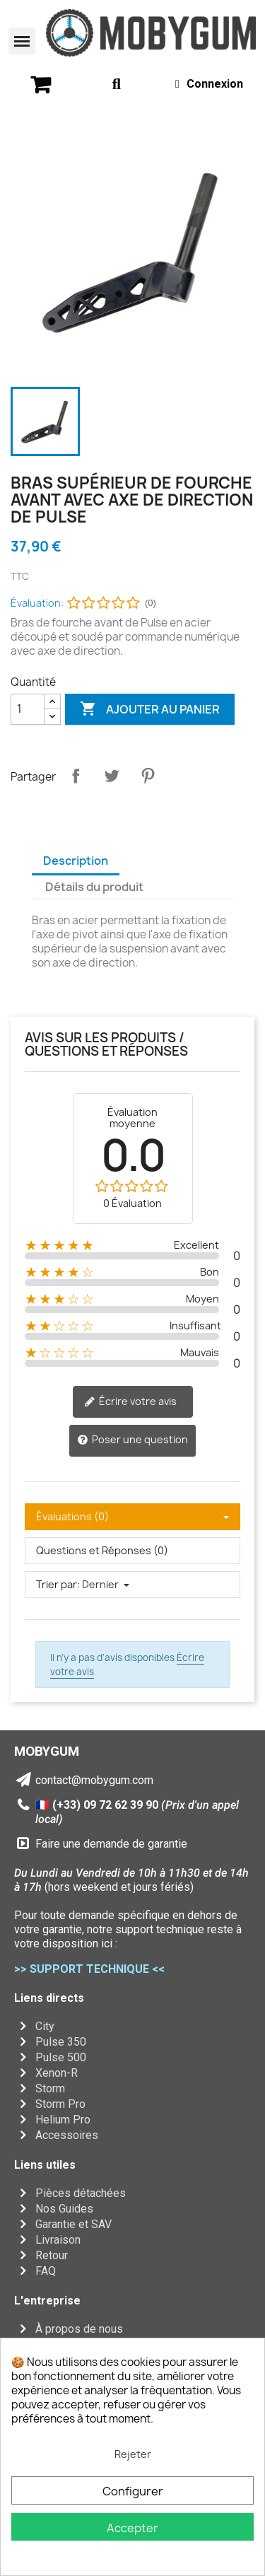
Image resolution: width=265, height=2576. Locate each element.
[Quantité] (28, 709)
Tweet (112, 776)
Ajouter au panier (150, 709)
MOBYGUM (46, 1751)
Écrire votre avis (130, 1401)
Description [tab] (75, 860)
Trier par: (58, 1584)
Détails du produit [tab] (94, 886)
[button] (21, 41)
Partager (75, 776)
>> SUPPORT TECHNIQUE (81, 1969)
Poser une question (132, 1440)
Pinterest (148, 776)
